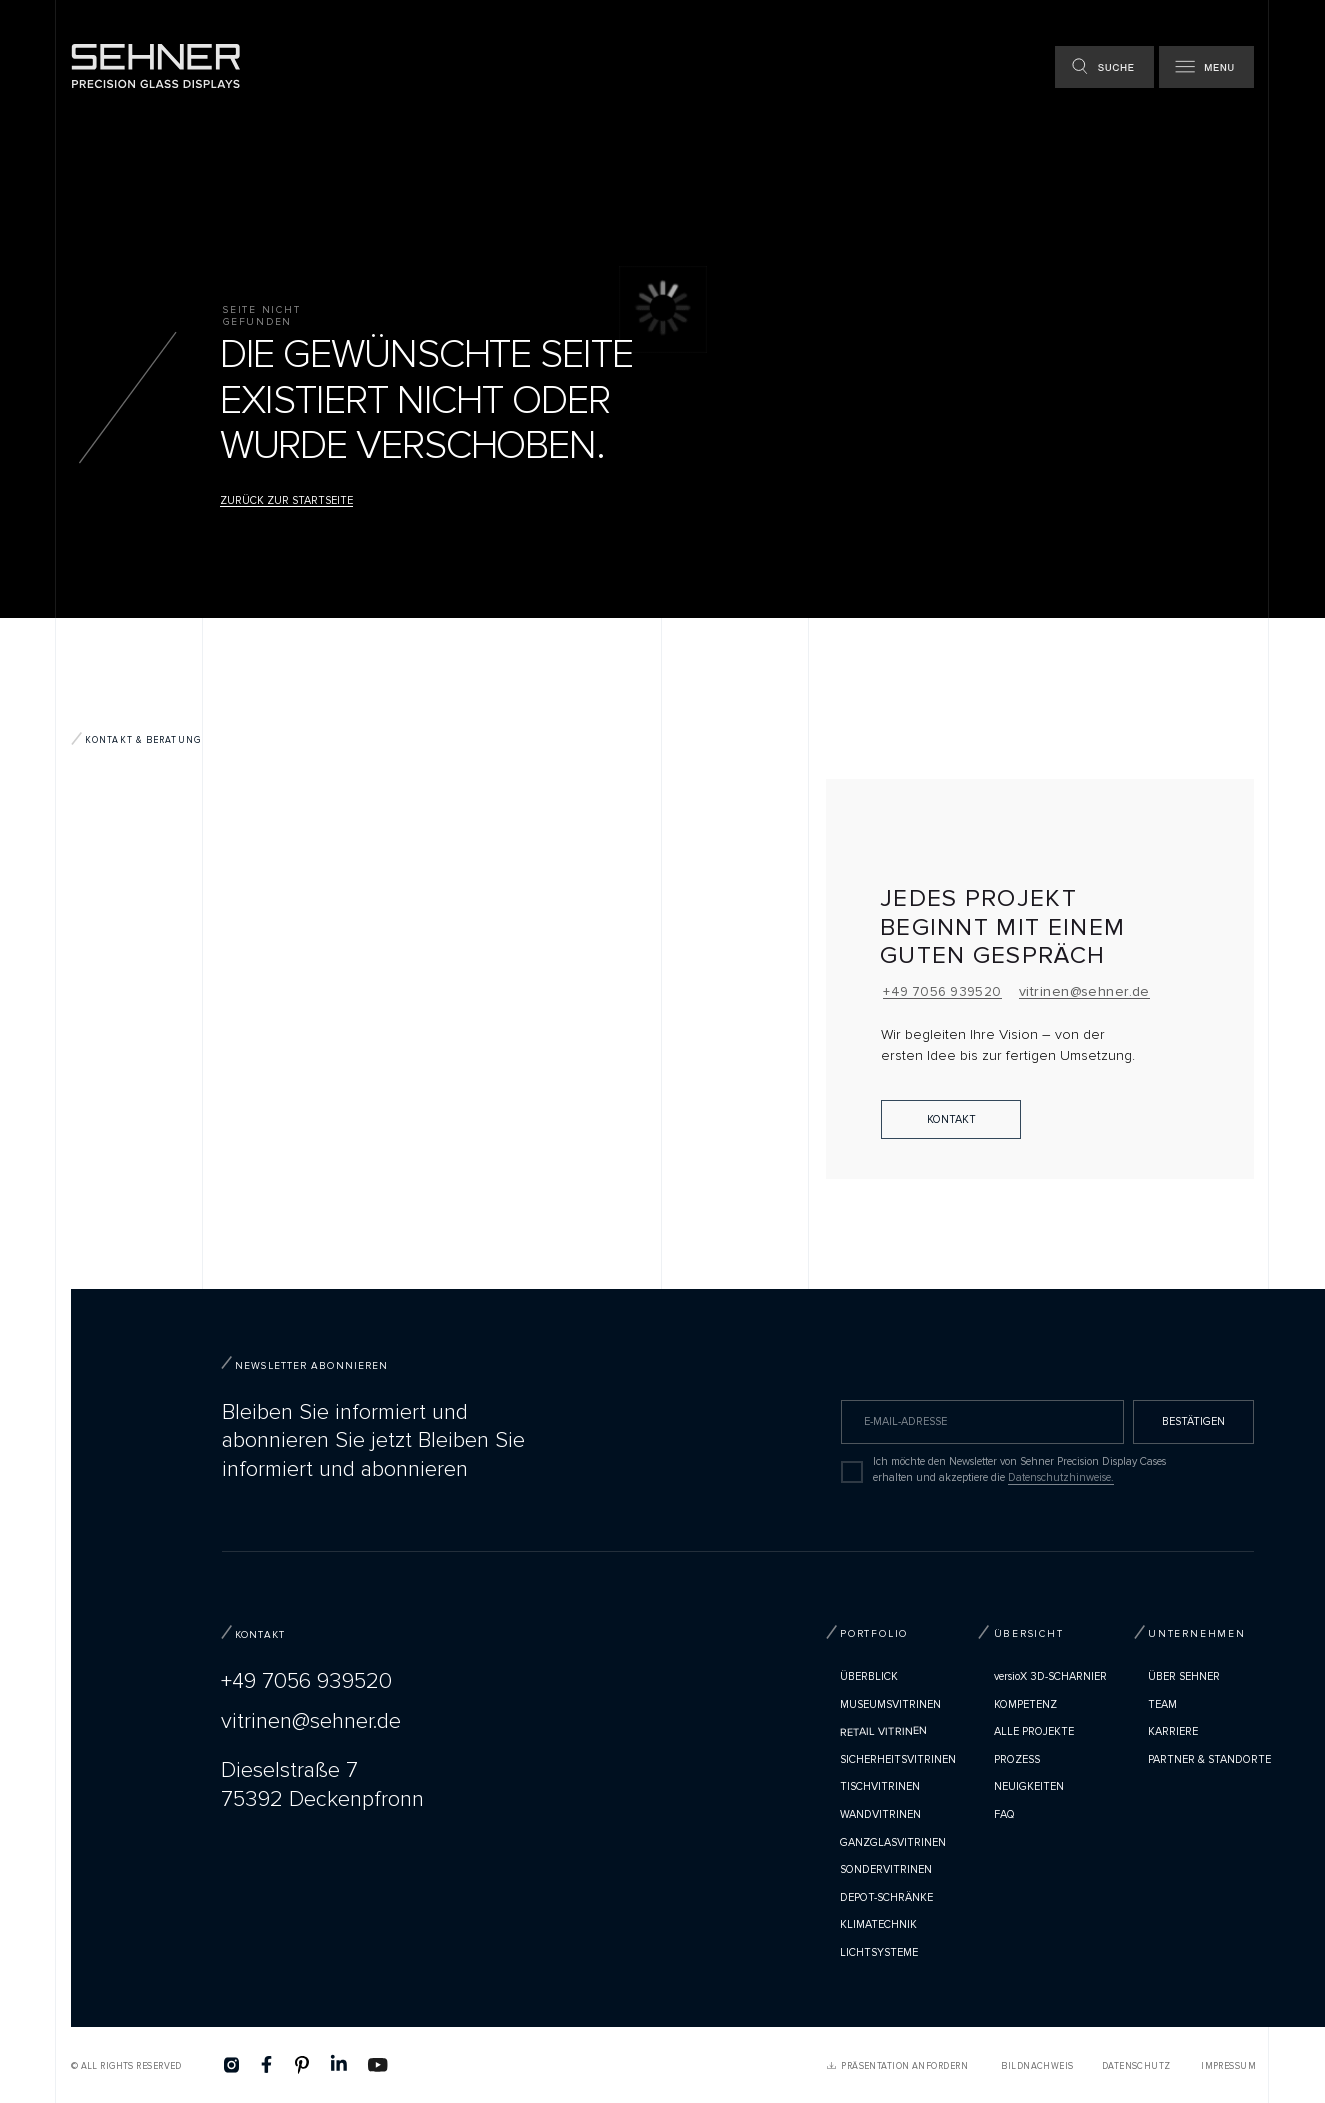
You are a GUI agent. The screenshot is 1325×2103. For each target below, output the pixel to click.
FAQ (1004, 1814)
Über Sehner (1184, 1676)
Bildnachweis (1037, 2066)
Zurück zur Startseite (286, 500)
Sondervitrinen (886, 1869)
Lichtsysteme (879, 1952)
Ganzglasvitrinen (893, 1842)
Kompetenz (1025, 1704)
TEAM (1162, 1704)
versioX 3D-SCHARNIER (1050, 1676)
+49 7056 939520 (942, 992)
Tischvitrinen (880, 1786)
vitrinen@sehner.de (1084, 991)
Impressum (1228, 2066)
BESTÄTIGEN (1193, 1421)
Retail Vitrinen (883, 1732)
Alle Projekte (1034, 1731)
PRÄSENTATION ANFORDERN (904, 2066)
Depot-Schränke (886, 1897)
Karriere (1173, 1731)
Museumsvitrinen (890, 1704)
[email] (982, 1422)
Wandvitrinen (880, 1814)
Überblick (869, 1676)
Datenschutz (1136, 2066)
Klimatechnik (878, 1924)
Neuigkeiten (1029, 1786)
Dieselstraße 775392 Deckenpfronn (322, 1785)
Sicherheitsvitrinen (898, 1759)
